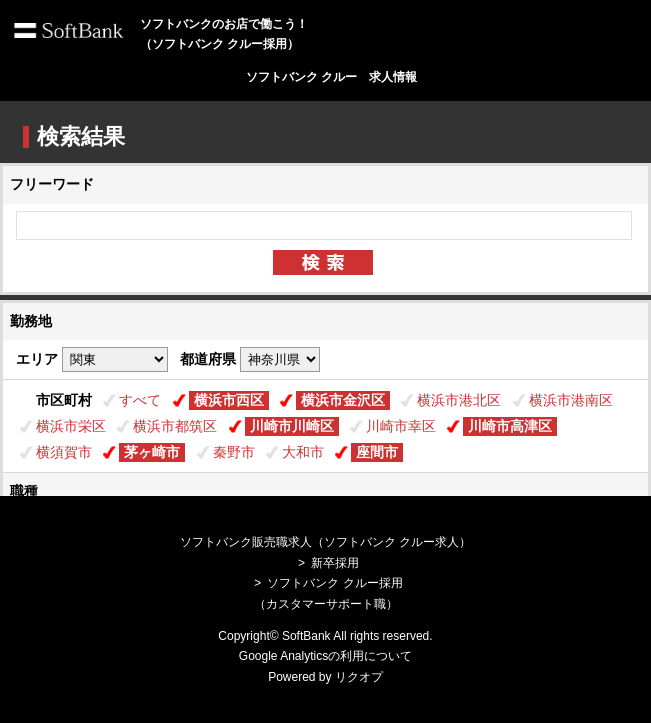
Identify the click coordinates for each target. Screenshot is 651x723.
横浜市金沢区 (343, 400)
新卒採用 (335, 563)
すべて (140, 400)
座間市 (377, 452)
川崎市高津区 (510, 426)
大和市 (303, 452)
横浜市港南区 (571, 400)
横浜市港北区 (459, 400)
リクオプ (359, 677)
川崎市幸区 (401, 426)
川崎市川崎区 (292, 426)
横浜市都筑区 (175, 426)
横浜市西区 (229, 400)
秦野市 (234, 452)
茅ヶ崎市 (152, 452)
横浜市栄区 (71, 426)
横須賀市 (64, 452)
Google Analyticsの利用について (325, 656)
